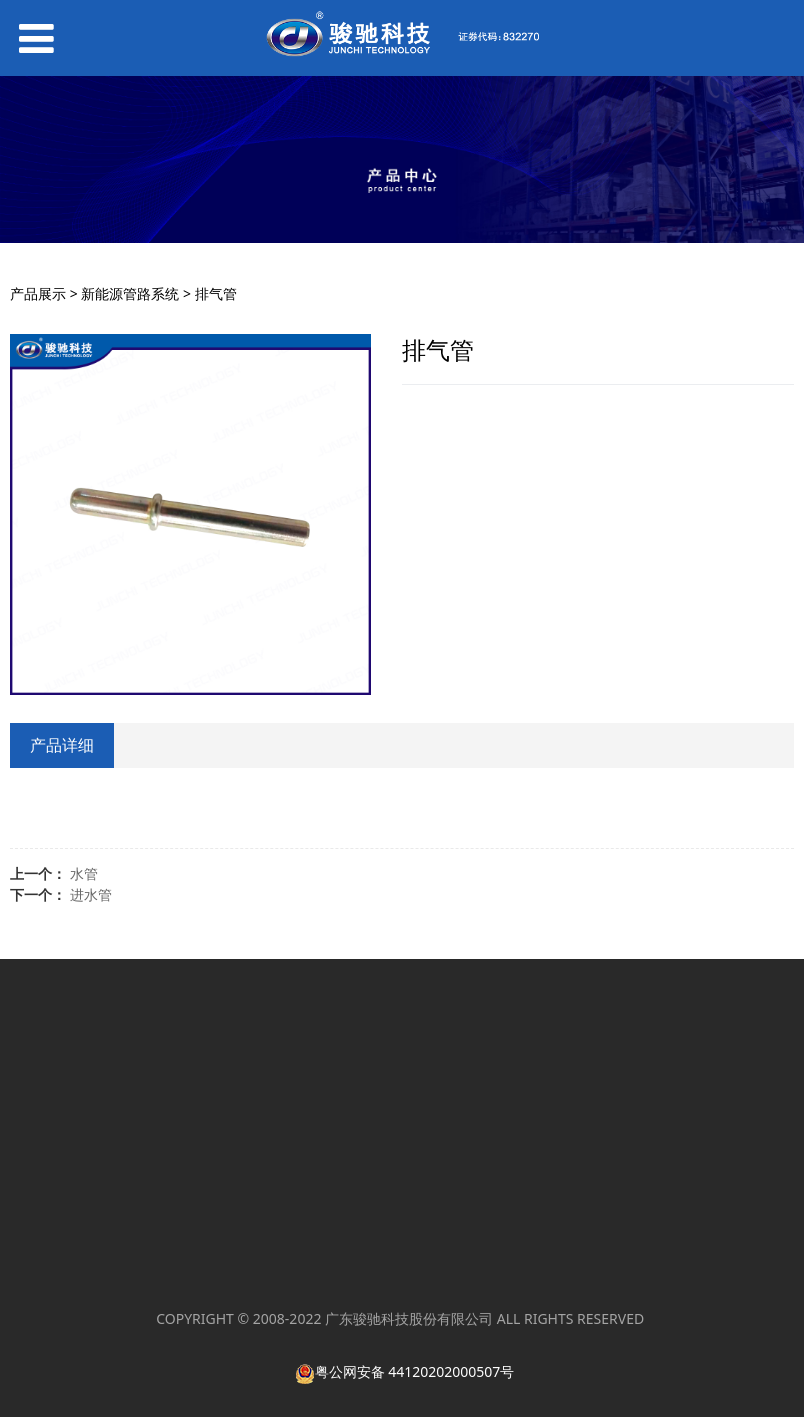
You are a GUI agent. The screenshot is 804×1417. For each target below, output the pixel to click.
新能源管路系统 (130, 293)
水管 (84, 873)
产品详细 (62, 745)
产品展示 (38, 293)
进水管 (91, 894)
